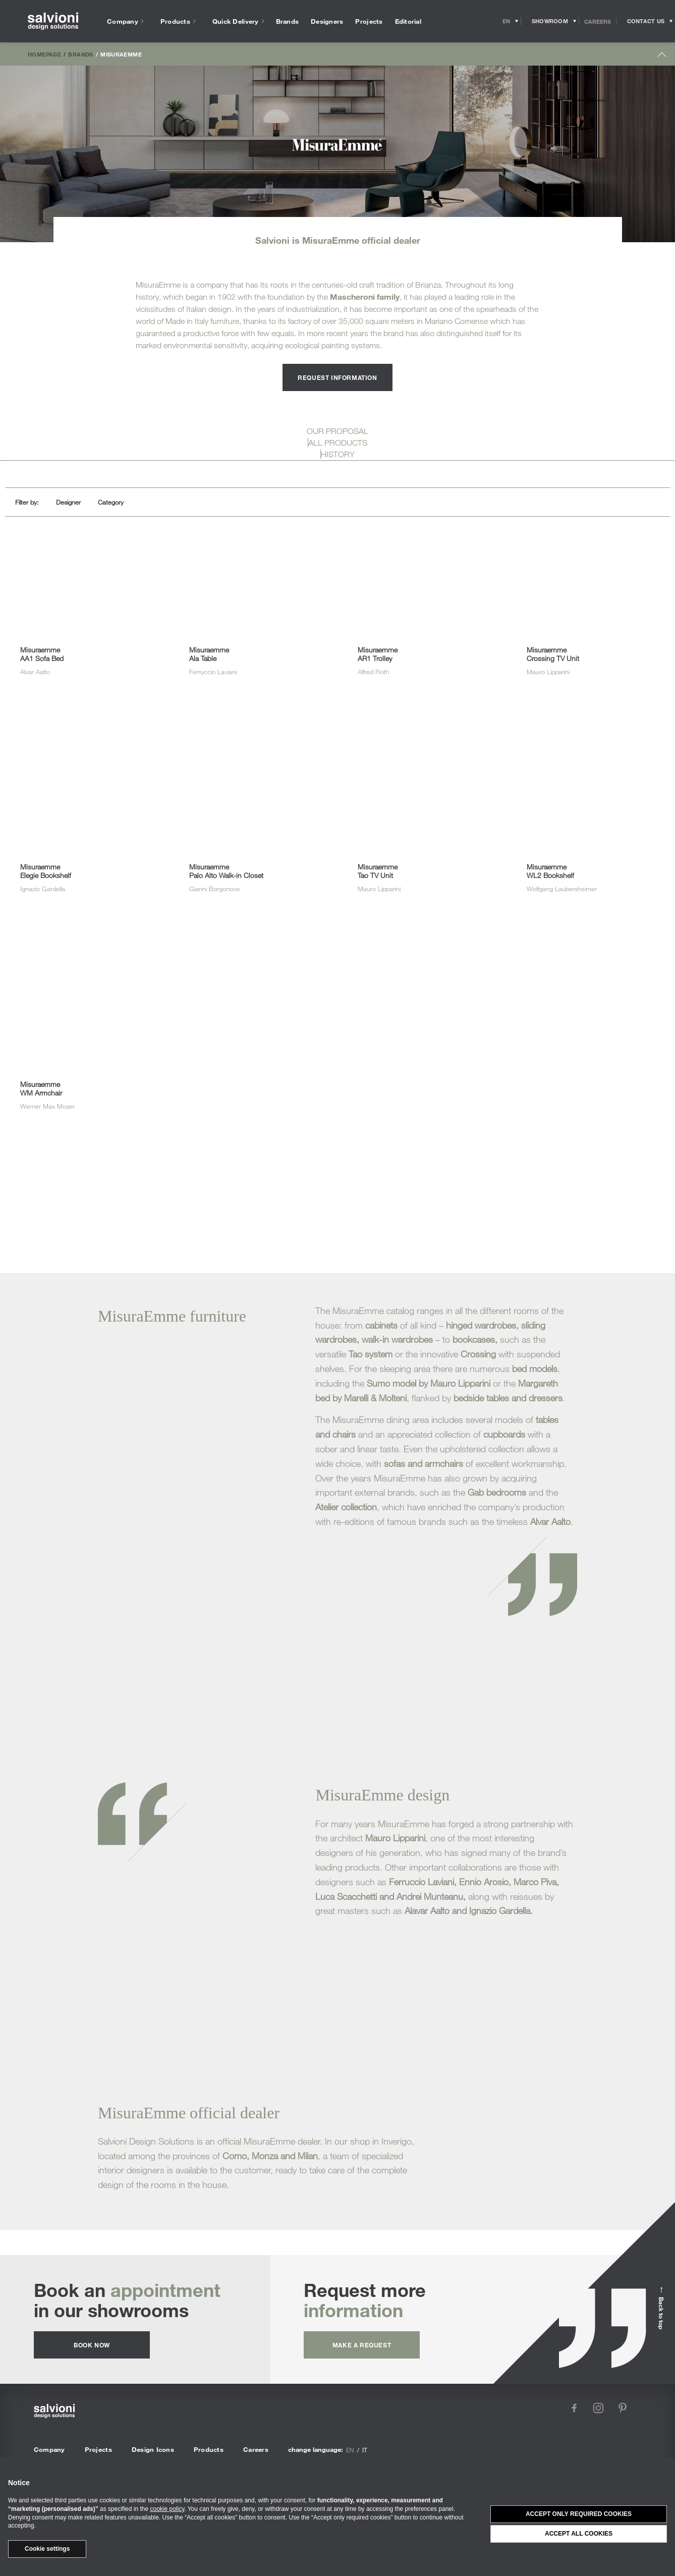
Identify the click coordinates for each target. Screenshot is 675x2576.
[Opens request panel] (645, 21)
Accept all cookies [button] (578, 2533)
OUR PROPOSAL (337, 430)
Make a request (361, 2345)
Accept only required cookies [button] (579, 2513)
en (350, 2450)
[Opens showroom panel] (550, 21)
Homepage (44, 54)
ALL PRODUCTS (337, 442)
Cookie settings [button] (47, 2548)
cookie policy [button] (167, 2508)
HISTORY (338, 454)
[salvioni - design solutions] (53, 21)
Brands (80, 54)
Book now (92, 2345)
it (364, 2450)
